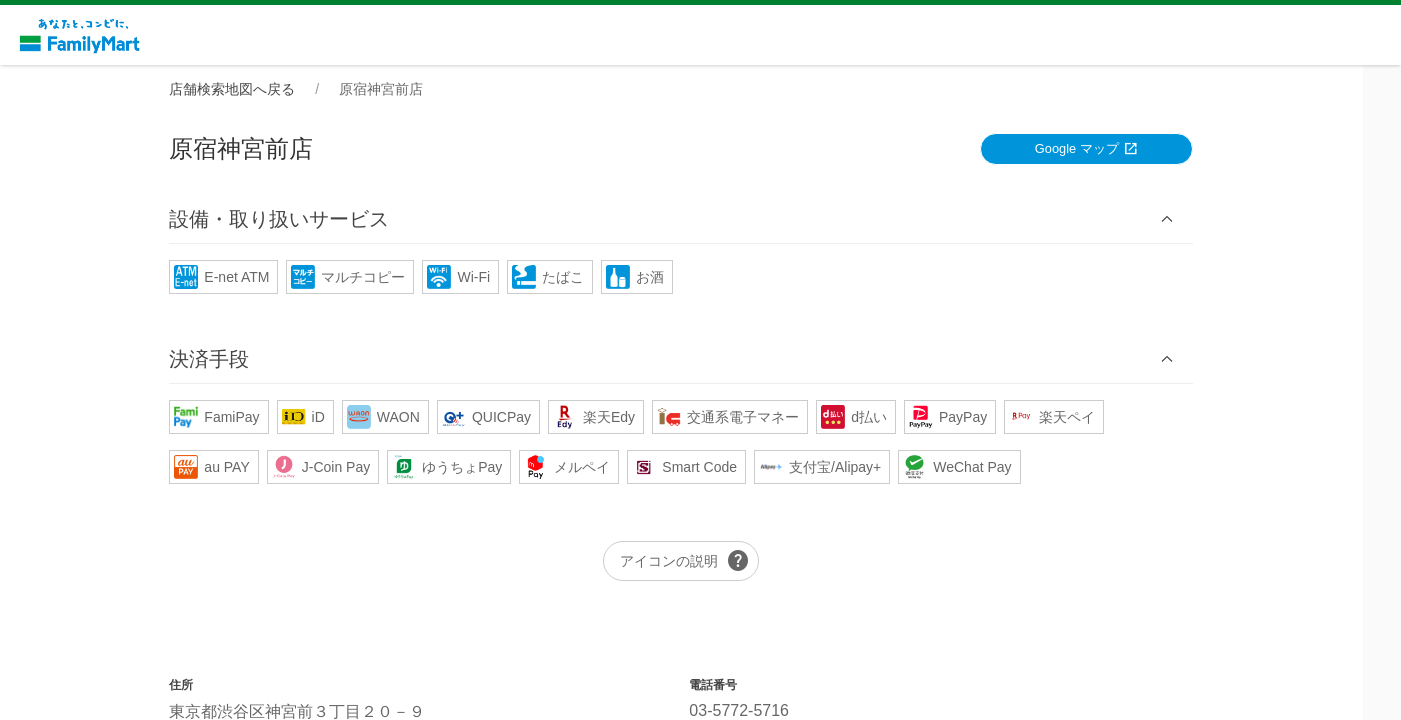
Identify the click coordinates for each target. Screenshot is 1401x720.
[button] (701, 219)
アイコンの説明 (705, 562)
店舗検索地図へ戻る (252, 89)
